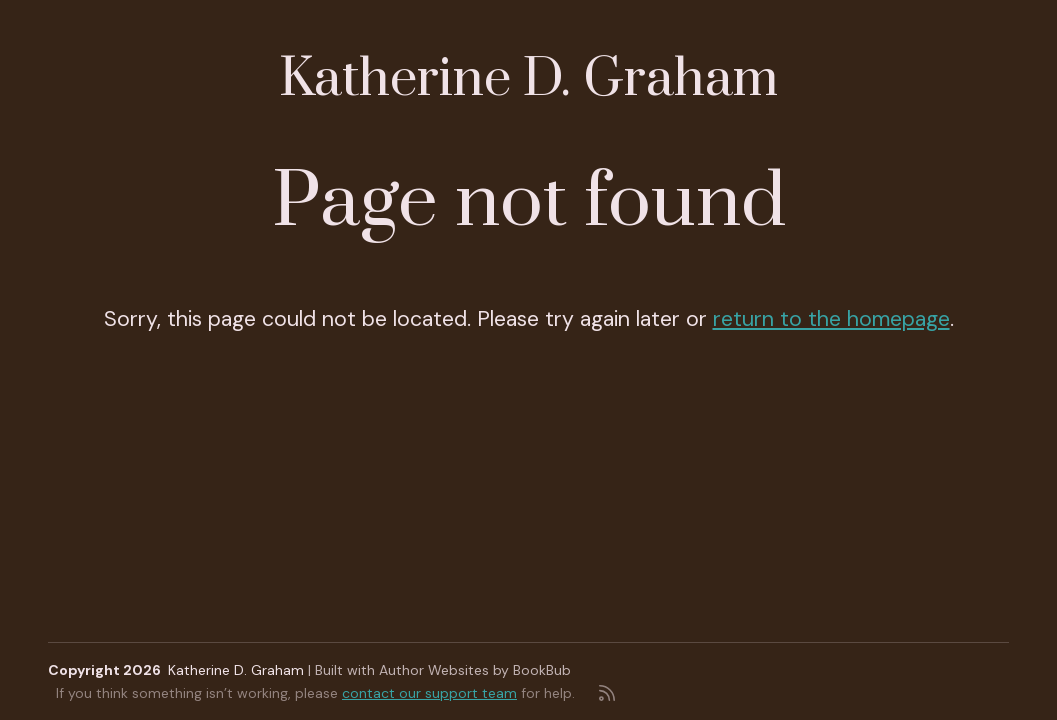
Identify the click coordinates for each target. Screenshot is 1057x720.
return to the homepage (831, 319)
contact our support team (429, 693)
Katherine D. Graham (528, 80)
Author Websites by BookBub (475, 670)
